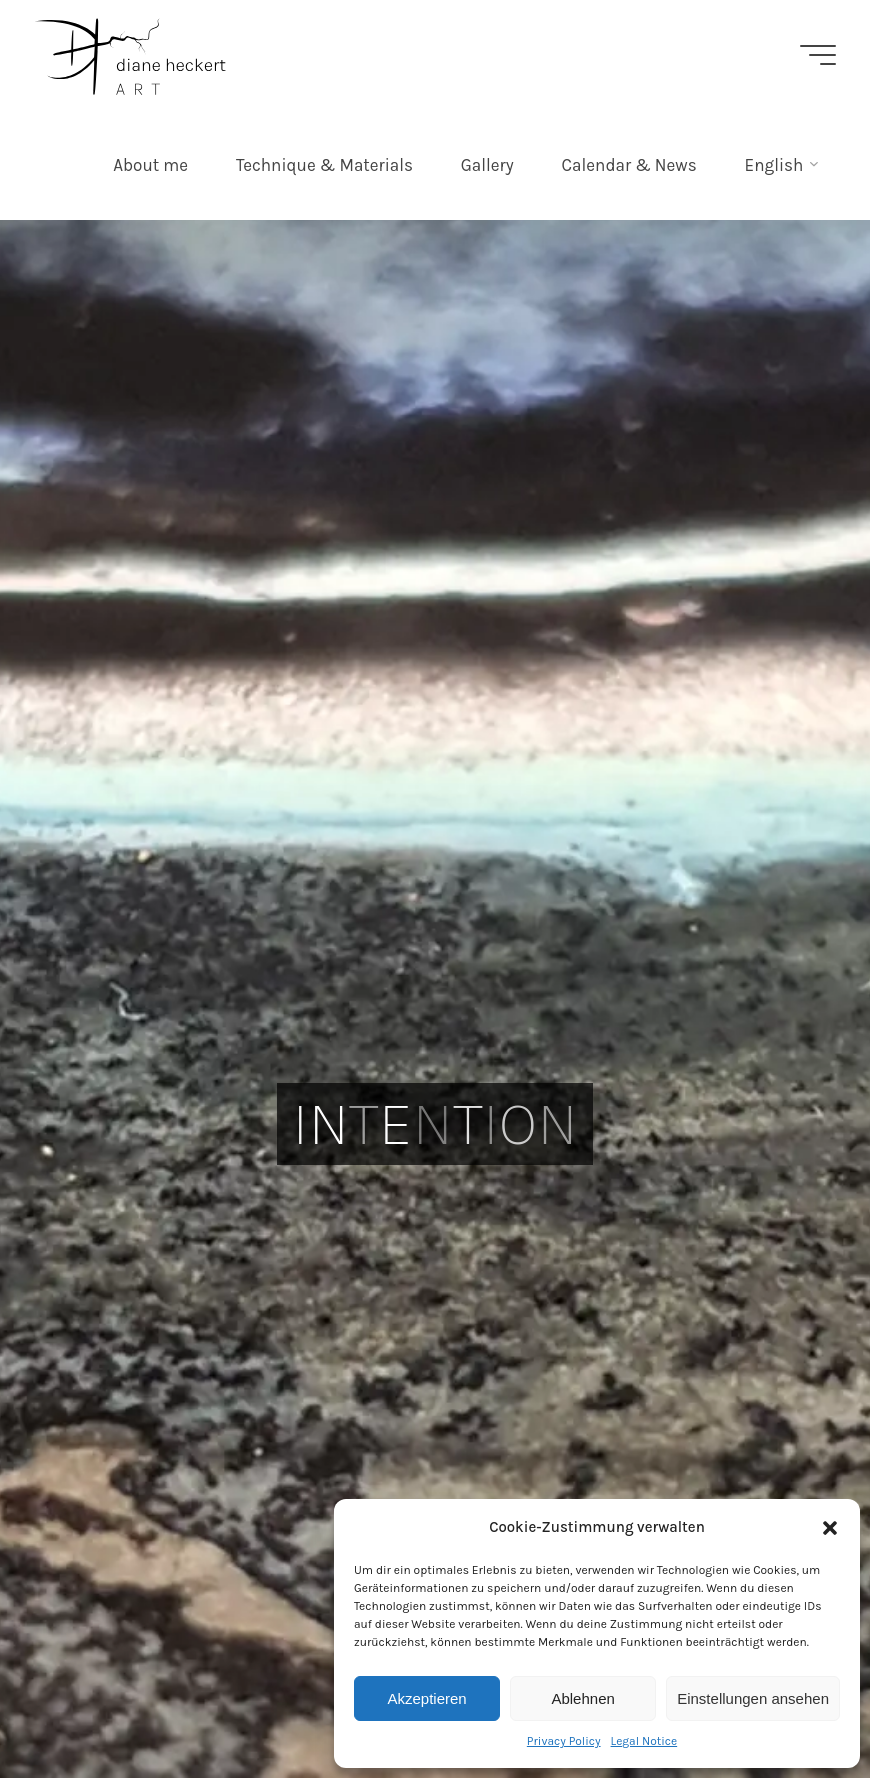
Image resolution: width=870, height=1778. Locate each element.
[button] (830, 1528)
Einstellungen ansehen (753, 1698)
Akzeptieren (426, 1698)
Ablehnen (582, 1698)
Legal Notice (644, 1741)
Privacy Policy (564, 1741)
